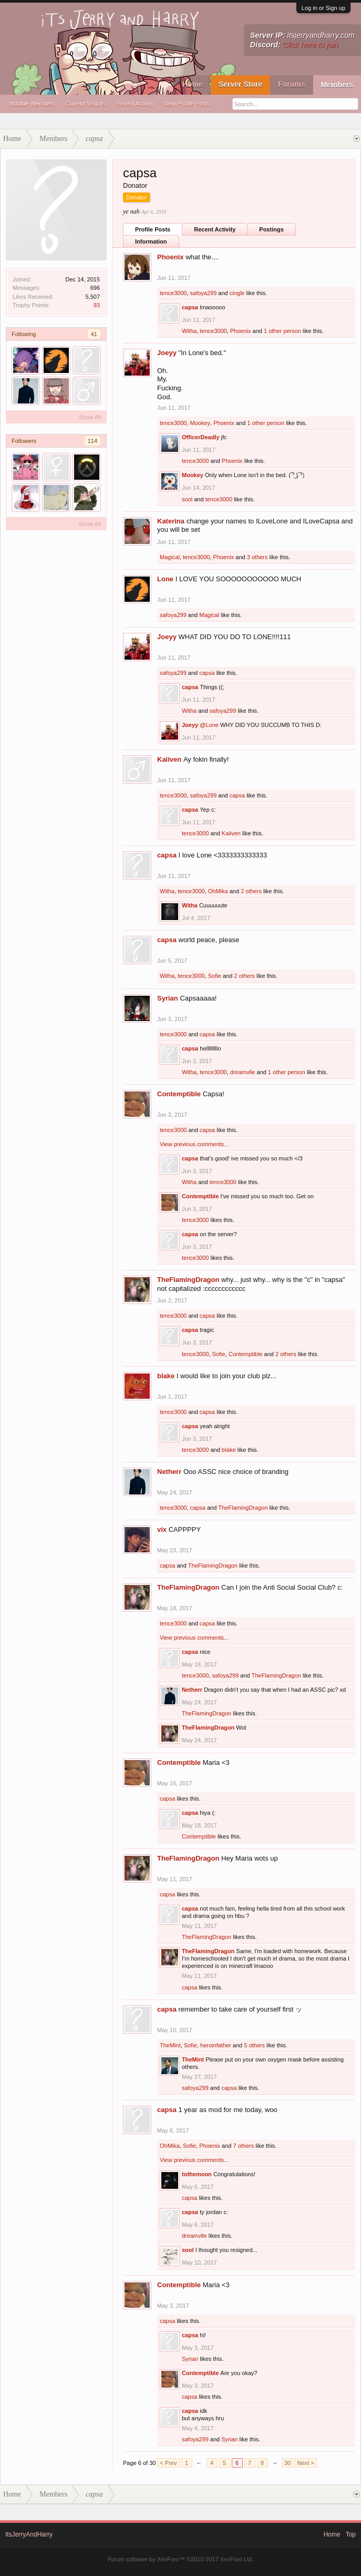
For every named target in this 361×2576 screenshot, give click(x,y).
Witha (189, 331)
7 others (243, 2146)
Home (192, 84)
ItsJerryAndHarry (29, 2534)
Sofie (214, 976)
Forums (291, 84)
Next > (305, 2463)
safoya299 (203, 293)
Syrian (167, 998)
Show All (90, 417)
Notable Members (32, 103)
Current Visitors (86, 103)
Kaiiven (169, 759)
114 (92, 441)
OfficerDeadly (201, 437)
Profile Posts (152, 229)
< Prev (168, 2463)
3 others (257, 557)
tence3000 (173, 293)
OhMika (218, 891)
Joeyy (167, 353)
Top (351, 2534)
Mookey (200, 423)
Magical (170, 557)
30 (287, 2463)
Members (337, 84)
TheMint (170, 2045)
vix (162, 1529)
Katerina (170, 521)
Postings (271, 229)
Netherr (169, 1472)
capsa (190, 307)
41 (94, 334)
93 (97, 305)
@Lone (209, 725)
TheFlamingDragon (188, 1280)
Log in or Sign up (323, 8)
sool (187, 499)
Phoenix (170, 257)
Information (151, 241)
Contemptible (179, 1094)
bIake (165, 1376)
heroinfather (215, 2045)
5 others (254, 2045)
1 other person (282, 331)
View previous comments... (194, 1144)
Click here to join (310, 45)
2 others (251, 891)
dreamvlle (242, 1072)
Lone (165, 579)
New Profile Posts (187, 103)
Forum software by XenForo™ (181, 2559)
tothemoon (197, 2174)
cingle (237, 293)
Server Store (240, 84)
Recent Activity (134, 103)
